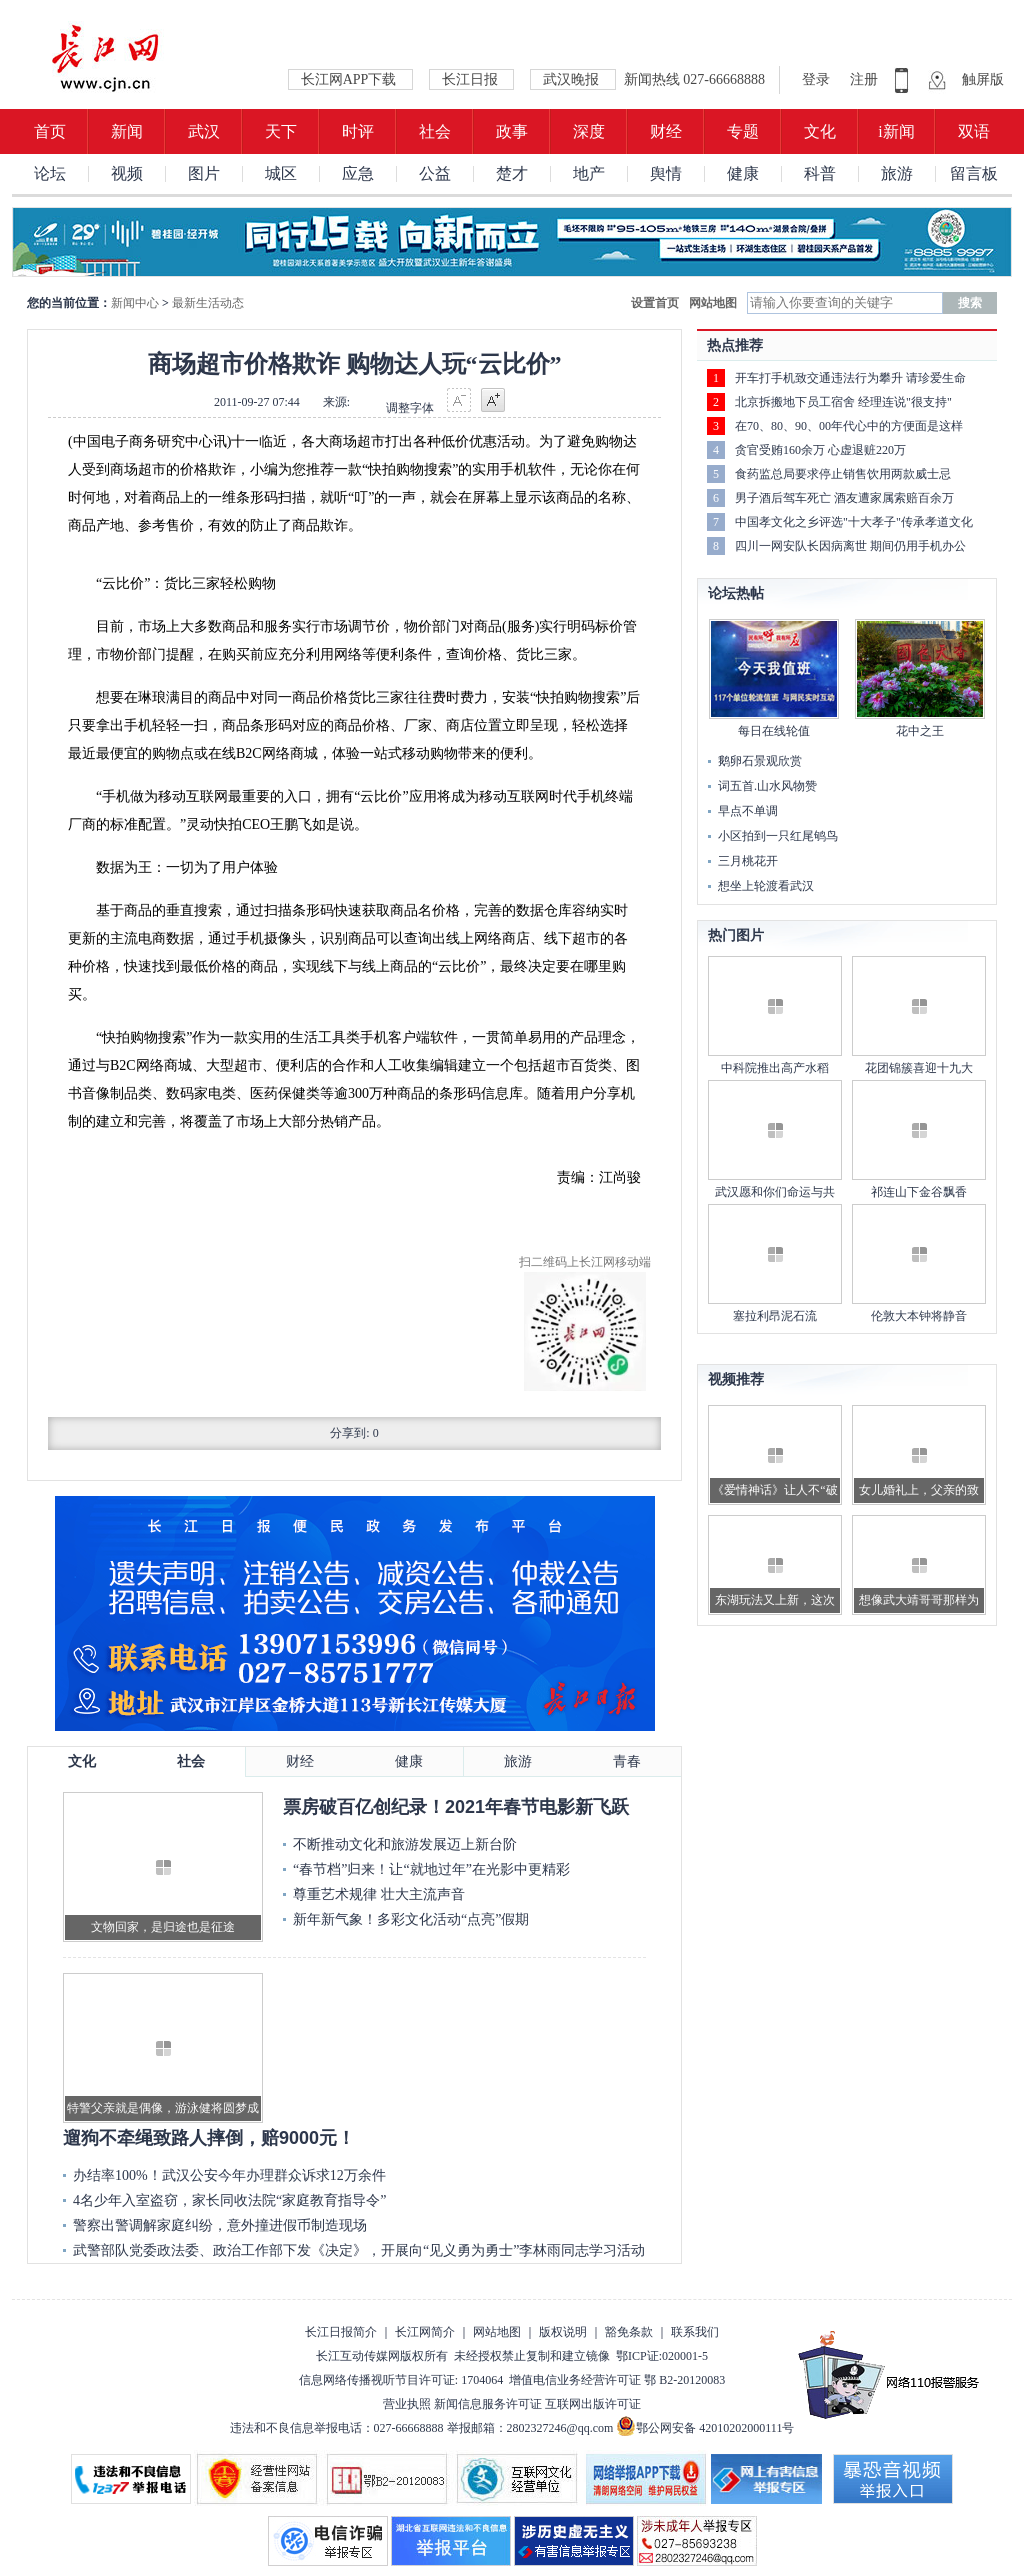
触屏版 (983, 79)
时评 (358, 131)
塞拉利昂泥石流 (775, 1316)
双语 (974, 131)
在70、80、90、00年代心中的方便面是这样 (849, 426)
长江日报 (472, 79)
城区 (281, 173)
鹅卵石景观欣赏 (760, 761)
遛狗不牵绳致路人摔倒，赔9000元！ (209, 2138)
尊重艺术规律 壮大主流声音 (379, 1894)
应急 (358, 173)
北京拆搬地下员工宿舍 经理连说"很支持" (843, 402)
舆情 (666, 173)
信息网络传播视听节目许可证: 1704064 (401, 2380)
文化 (820, 131)
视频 (127, 173)
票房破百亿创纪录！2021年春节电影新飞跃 (456, 1807)
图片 (204, 173)
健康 (743, 173)
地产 (589, 173)
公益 (435, 173)
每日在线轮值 (774, 731)
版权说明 (563, 2332)
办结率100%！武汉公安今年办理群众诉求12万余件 (229, 2175)
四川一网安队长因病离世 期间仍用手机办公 (850, 546)
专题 (743, 131)
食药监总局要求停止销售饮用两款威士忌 (843, 474)
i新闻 (896, 131)
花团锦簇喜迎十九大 (919, 1068)
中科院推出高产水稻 (775, 1068)
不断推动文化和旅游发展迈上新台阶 (405, 1844)
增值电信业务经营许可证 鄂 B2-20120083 (617, 2380)
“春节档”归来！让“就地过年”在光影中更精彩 (431, 1869)
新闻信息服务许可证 (488, 2404)
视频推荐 (736, 1379)
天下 (281, 131)
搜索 (970, 303)
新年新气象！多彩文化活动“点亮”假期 (411, 1919)
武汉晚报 (573, 79)
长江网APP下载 (350, 79)
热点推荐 (735, 345)
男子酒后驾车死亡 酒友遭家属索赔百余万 (844, 498)
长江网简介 (425, 2332)
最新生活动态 (208, 303)
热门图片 (736, 935)
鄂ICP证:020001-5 (662, 2356)
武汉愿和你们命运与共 (775, 1192)
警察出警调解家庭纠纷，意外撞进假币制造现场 (220, 2225)
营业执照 (407, 2404)
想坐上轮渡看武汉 (766, 886)
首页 (50, 131)
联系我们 (695, 2332)
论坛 (50, 173)
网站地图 (713, 303)
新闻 (127, 131)
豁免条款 (629, 2332)
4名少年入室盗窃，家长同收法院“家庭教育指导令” (229, 2200)
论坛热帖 (736, 593)
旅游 (897, 173)
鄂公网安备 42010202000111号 (705, 2428)
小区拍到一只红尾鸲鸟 (778, 836)
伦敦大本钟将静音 (919, 1316)
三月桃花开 (748, 861)
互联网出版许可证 (593, 2404)
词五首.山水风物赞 (767, 786)
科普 (820, 173)
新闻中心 (135, 303)
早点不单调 (748, 811)
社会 (435, 131)
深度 (589, 131)
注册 (864, 79)
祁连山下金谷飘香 (919, 1192)
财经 (666, 131)
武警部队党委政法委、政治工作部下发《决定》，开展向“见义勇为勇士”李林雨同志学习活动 (359, 2250)
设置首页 (655, 303)
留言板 (974, 173)
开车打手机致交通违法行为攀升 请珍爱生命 (850, 378)
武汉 (204, 131)
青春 (627, 1761)
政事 (512, 131)
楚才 (512, 173)
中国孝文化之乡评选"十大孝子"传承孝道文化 (854, 522)
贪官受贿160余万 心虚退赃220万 (820, 450)
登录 (818, 79)
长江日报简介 (341, 2332)
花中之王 (920, 731)
